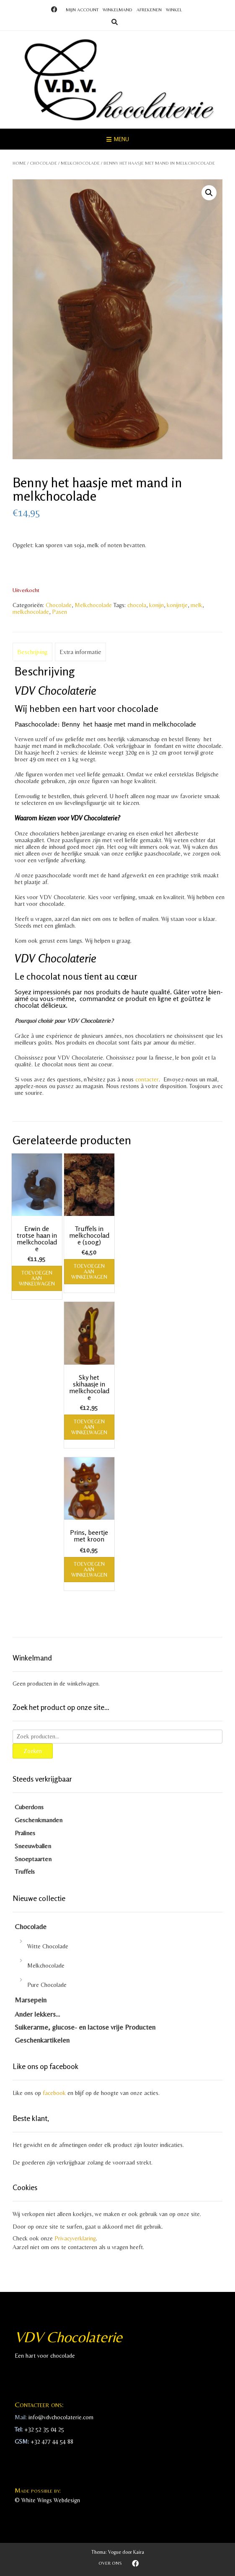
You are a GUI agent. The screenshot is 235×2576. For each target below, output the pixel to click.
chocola (136, 605)
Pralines (25, 1833)
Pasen (59, 611)
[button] (209, 192)
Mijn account (82, 9)
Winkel (174, 9)
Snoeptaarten (33, 1859)
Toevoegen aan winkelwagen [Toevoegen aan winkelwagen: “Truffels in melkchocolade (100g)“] (89, 1271)
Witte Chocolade (47, 1946)
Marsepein (30, 2000)
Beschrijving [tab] (32, 651)
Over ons (110, 2563)
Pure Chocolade (47, 1984)
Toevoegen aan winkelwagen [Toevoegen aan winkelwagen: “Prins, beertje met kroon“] (89, 1569)
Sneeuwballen (33, 1846)
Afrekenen (149, 9)
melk (196, 605)
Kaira (138, 2552)
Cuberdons (29, 1807)
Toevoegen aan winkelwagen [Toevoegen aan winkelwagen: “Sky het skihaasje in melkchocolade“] (89, 1426)
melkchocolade (31, 611)
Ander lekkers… (37, 2014)
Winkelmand (117, 9)
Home (19, 163)
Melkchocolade (80, 163)
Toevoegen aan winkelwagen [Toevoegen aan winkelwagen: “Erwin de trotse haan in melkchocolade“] (37, 1278)
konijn (156, 605)
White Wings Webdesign (50, 2500)
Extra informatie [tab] (80, 651)
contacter (146, 1079)
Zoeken (32, 1750)
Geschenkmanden (38, 1820)
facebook (54, 2093)
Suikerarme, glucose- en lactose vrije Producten (85, 2027)
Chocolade (43, 163)
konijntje (177, 605)
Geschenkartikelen (42, 2040)
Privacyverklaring (75, 2238)
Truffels (25, 1871)
